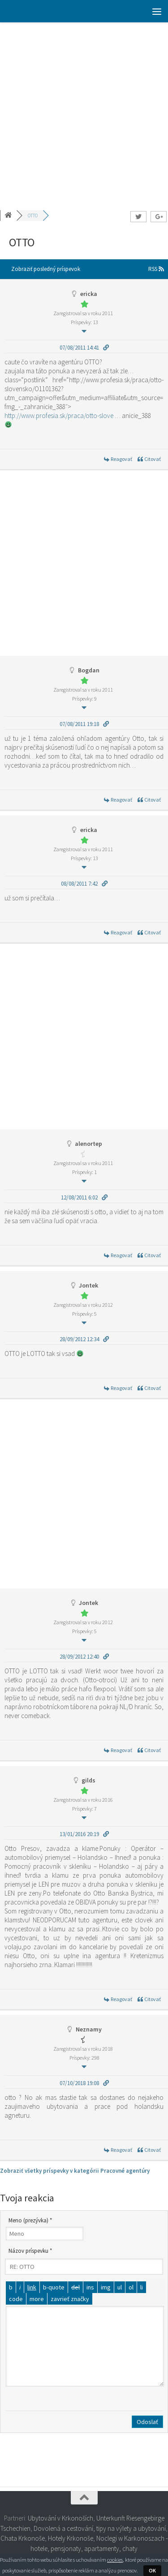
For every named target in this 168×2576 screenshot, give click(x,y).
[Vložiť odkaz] (31, 2287)
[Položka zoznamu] (141, 2287)
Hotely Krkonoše (70, 2538)
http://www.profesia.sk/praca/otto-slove (58, 415)
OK (152, 2570)
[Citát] (54, 2287)
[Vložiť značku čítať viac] (36, 2299)
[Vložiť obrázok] (106, 2287)
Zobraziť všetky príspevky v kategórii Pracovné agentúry (75, 2171)
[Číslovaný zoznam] (131, 2287)
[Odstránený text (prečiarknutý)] (75, 2287)
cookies (115, 2559)
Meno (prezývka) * (30, 2220)
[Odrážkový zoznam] (119, 2287)
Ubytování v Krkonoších (60, 2518)
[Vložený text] (90, 2287)
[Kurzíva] (20, 2287)
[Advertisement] (84, 110)
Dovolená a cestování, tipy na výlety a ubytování (100, 2528)
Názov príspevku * (30, 2251)
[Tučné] (11, 2287)
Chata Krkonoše (22, 2538)
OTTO (33, 215)
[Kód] (16, 2299)
